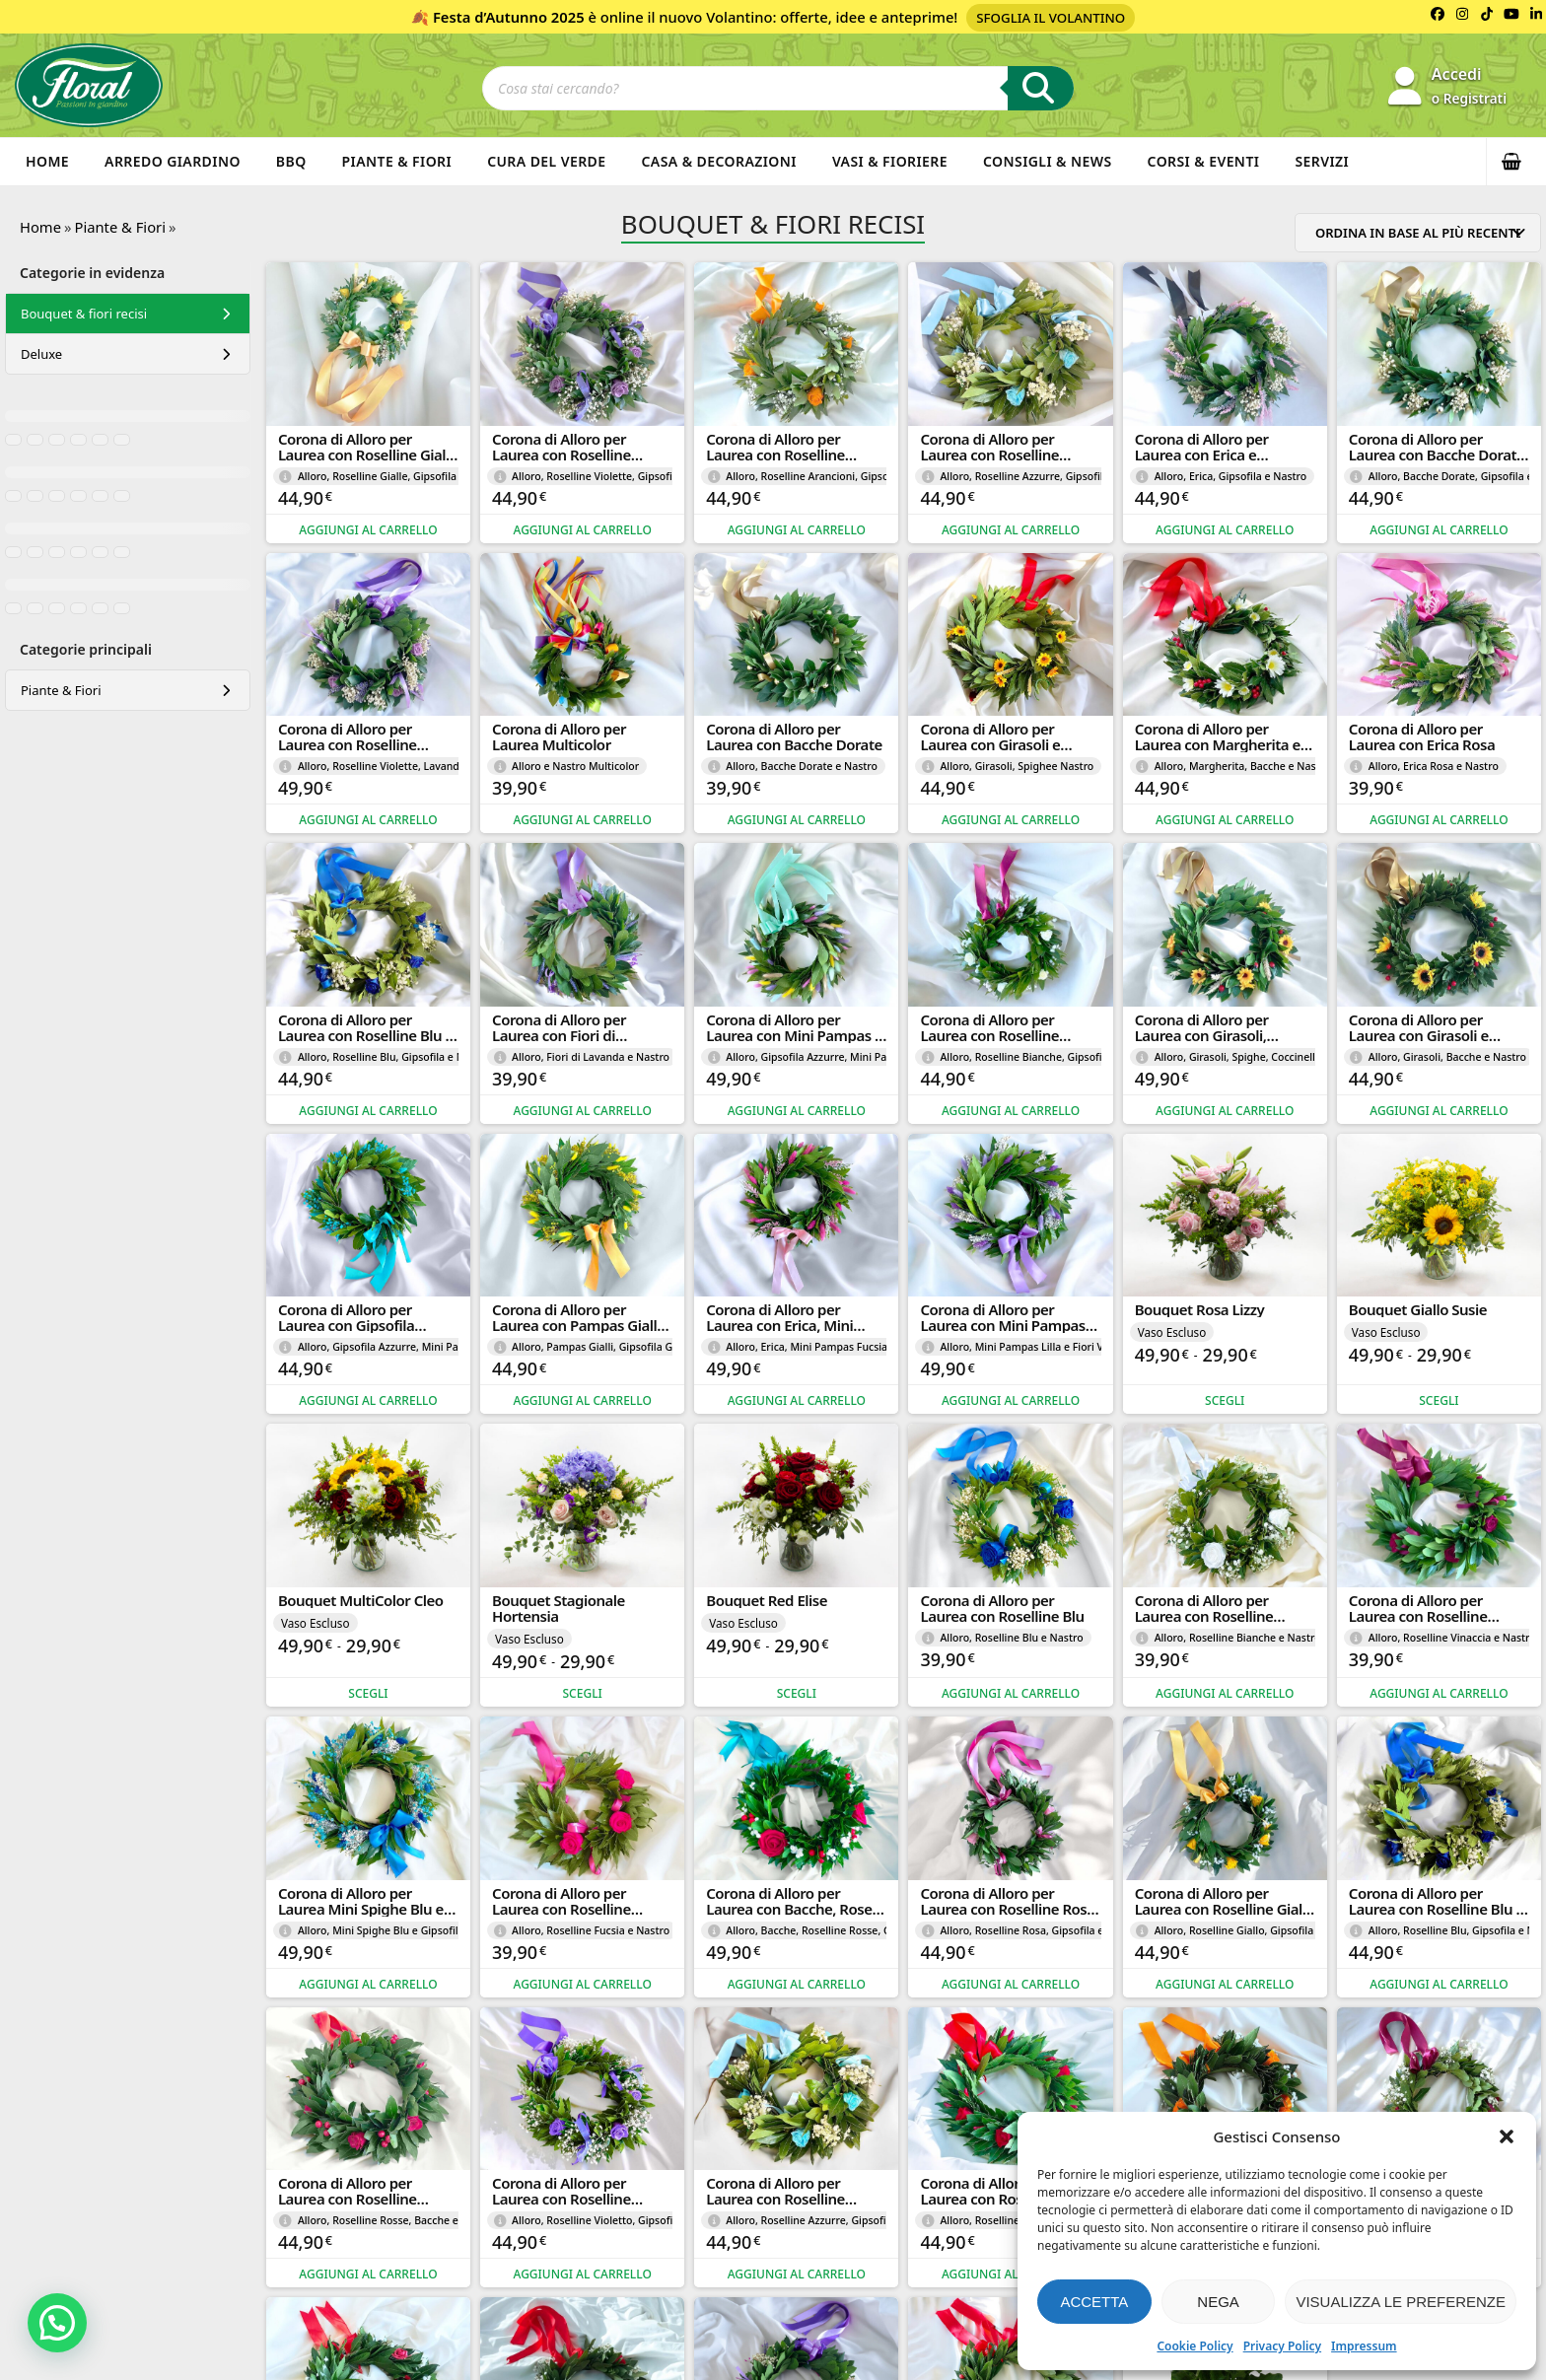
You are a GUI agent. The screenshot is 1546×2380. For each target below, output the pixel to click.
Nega (1218, 2301)
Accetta (1094, 2301)
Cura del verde (546, 161)
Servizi (1322, 161)
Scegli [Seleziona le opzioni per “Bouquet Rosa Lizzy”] (1224, 1400)
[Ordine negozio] (1418, 232)
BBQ (291, 161)
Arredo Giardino (173, 161)
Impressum (1363, 2346)
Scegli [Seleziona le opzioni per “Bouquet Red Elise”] (796, 1693)
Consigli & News (1047, 161)
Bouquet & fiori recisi (84, 313)
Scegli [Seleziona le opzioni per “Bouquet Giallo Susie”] (1438, 1400)
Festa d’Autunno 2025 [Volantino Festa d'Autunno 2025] (509, 17)
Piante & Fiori (397, 161)
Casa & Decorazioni (719, 161)
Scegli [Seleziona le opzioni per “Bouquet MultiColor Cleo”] (367, 1693)
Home (47, 161)
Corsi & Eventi (1204, 161)
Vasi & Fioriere (890, 161)
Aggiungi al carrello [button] (368, 530)
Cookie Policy (1194, 2346)
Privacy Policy (1282, 2346)
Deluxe (41, 354)
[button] (1506, 2136)
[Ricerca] (1041, 88)
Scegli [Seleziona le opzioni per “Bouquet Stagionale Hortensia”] (582, 1693)
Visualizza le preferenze (1401, 2301)
